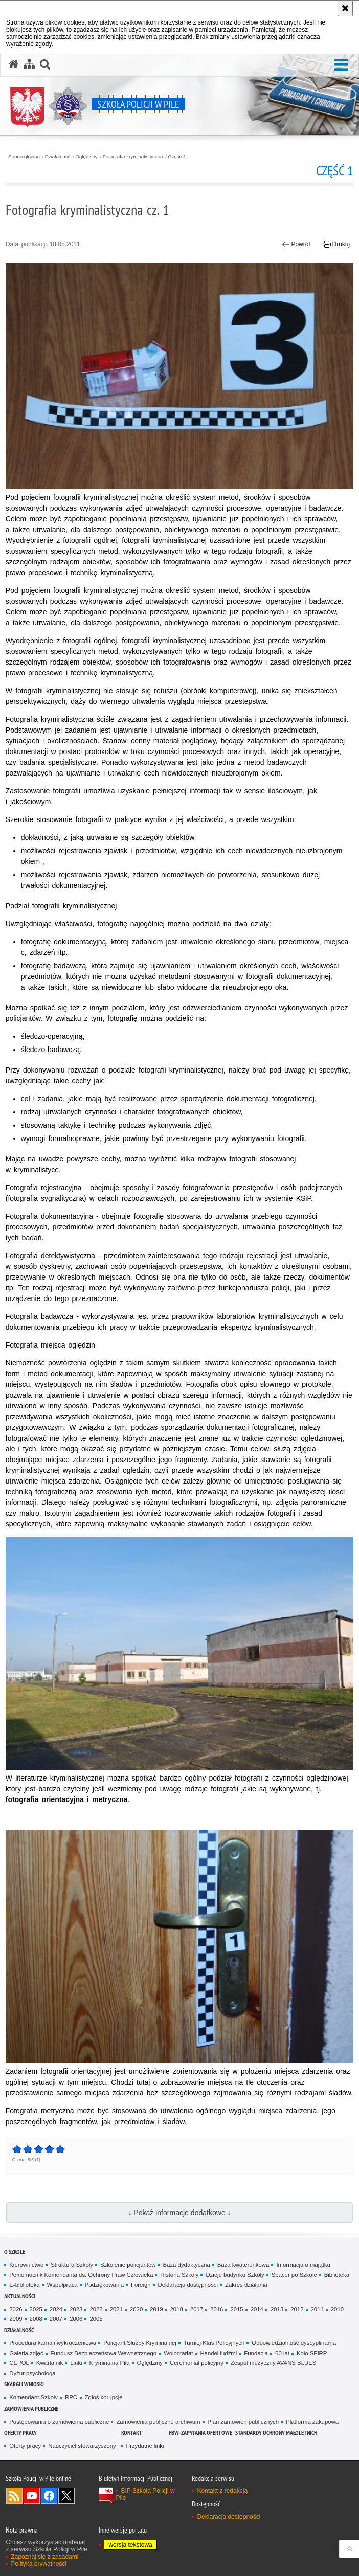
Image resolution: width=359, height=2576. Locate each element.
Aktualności (19, 2296)
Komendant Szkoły (33, 2397)
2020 (136, 2309)
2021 (116, 2309)
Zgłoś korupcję (104, 2397)
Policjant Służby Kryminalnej (139, 2343)
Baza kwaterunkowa (243, 2265)
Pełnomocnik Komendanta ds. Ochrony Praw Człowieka (81, 2275)
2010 (337, 2309)
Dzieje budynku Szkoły (235, 2275)
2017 (196, 2309)
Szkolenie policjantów (128, 2265)
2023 (76, 2309)
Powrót (296, 244)
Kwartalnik (49, 2363)
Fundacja (256, 2353)
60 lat (282, 2353)
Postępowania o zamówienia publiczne (59, 2422)
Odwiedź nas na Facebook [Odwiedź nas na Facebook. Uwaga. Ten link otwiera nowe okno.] (49, 2496)
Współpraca (62, 2285)
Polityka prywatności (38, 2563)
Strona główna (24, 156)
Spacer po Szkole (294, 2275)
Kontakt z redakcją (222, 2490)
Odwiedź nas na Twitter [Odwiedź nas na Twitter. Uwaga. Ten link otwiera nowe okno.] (66, 2496)
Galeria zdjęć (26, 2353)
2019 (156, 2309)
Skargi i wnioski (24, 2384)
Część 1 (177, 156)
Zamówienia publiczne (31, 2408)
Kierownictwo (26, 2265)
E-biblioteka (24, 2285)
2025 (36, 2309)
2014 (257, 2309)
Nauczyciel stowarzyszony (82, 2446)
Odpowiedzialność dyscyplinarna (294, 2343)
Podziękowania (104, 2285)
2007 (56, 2319)
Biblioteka (336, 2275)
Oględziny (87, 156)
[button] (341, 65)
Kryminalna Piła (109, 2363)
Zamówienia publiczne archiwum (158, 2422)
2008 (36, 2319)
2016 (216, 2309)
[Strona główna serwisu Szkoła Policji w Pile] (13, 64)
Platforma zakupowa (312, 2422)
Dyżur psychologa (32, 2373)
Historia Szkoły (179, 2275)
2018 (176, 2309)
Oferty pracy (20, 2432)
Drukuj (336, 244)
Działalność (58, 156)
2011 (317, 2309)
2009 (15, 2319)
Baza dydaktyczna (186, 2265)
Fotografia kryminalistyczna (133, 156)
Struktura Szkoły (72, 2265)
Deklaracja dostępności (188, 2285)
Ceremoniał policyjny (196, 2363)
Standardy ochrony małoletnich (276, 2432)
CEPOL (19, 2363)
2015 (236, 2309)
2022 (95, 2309)
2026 (15, 2309)
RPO (71, 2397)
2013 (277, 2309)
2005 (95, 2319)
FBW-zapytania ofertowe (200, 2432)
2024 (56, 2309)
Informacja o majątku (303, 2265)
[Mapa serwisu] (29, 64)
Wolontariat (178, 2353)
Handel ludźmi (218, 2353)
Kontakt (131, 2432)
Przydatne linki (145, 2446)
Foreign (141, 2285)
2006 (76, 2319)
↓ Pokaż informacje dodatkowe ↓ (179, 2212)
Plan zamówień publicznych (243, 2422)
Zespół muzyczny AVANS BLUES (274, 2363)
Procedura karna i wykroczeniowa (52, 2343)
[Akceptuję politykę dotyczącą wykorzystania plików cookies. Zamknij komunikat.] (345, 8)
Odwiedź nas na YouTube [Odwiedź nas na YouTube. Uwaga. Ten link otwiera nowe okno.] (32, 2496)
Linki (76, 2363)
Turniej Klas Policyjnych (214, 2343)
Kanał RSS (14, 2496)
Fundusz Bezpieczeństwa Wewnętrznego (104, 2353)
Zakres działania (246, 2285)
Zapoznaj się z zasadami (44, 2556)
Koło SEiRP (312, 2353)
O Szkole (14, 2251)
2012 (296, 2309)
